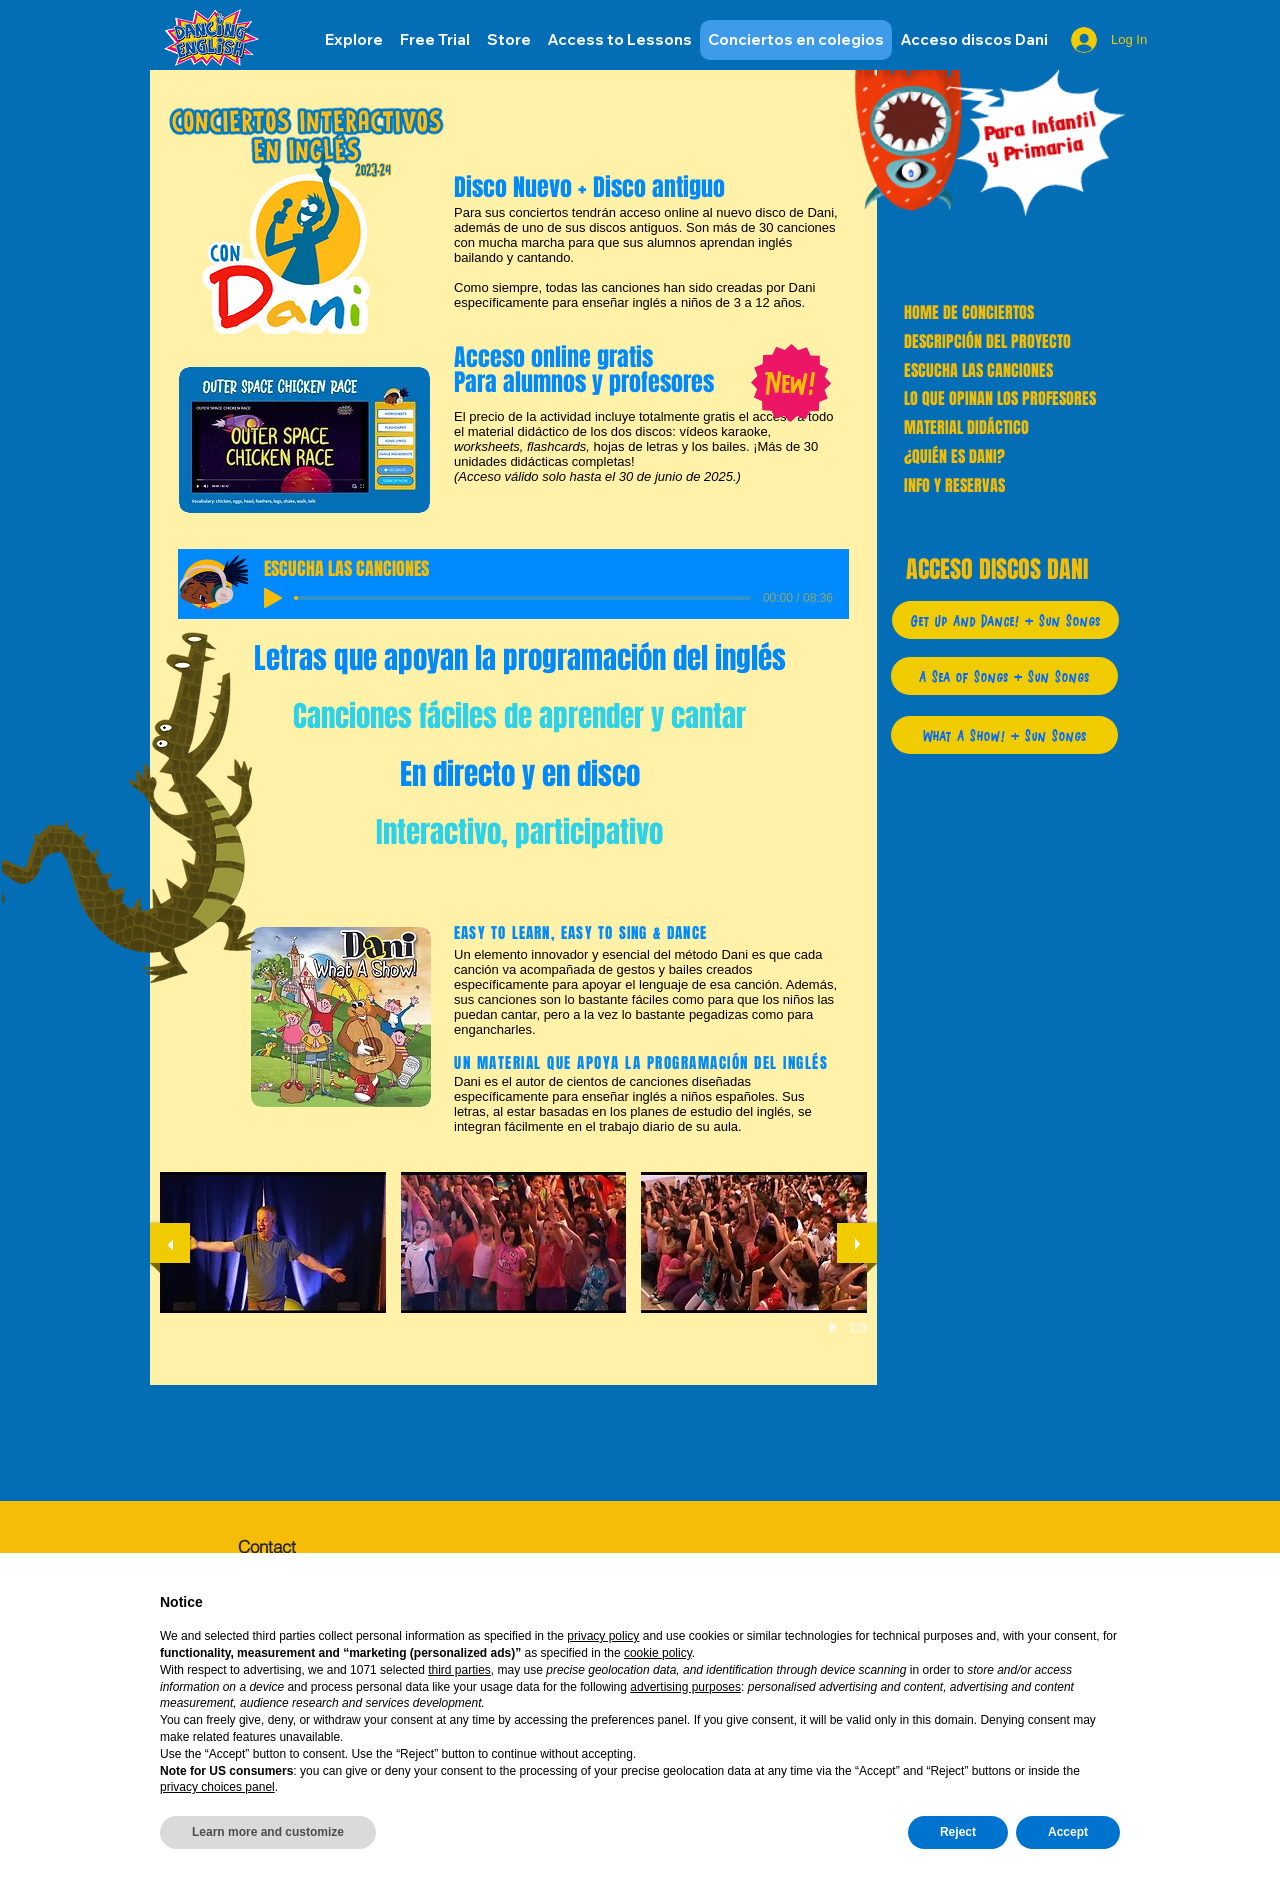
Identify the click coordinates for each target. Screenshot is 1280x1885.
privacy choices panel (217, 1787)
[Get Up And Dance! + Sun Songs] (1005, 620)
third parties (459, 1670)
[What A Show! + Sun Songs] (1004, 735)
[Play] (273, 598)
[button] (974, 40)
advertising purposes (685, 1687)
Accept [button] (1068, 1832)
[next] (857, 1243)
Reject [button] (958, 1832)
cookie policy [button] (658, 1653)
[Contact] (308, 1546)
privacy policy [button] (603, 1636)
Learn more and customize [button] (268, 1832)
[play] (836, 1327)
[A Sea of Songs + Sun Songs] (1004, 676)
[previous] (170, 1243)
